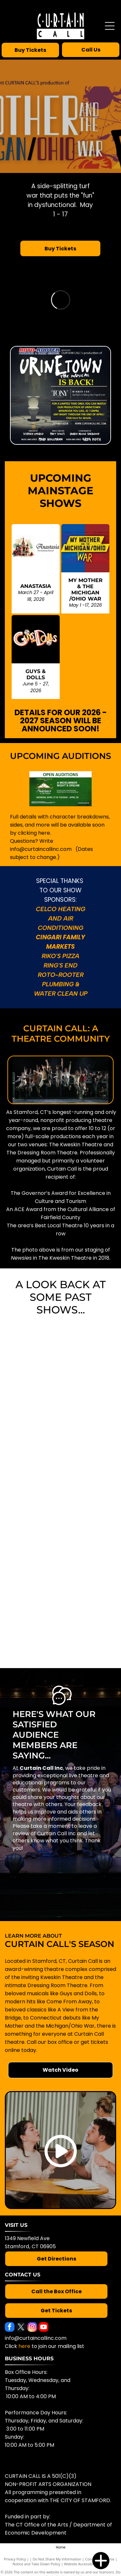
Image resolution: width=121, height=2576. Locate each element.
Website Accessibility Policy (86, 2563)
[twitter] (21, 2327)
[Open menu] (110, 26)
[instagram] (32, 2327)
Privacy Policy (15, 2559)
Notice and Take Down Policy (36, 2563)
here (24, 2346)
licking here (35, 833)
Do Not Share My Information (57, 2559)
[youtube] (43, 2327)
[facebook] (10, 2327)
